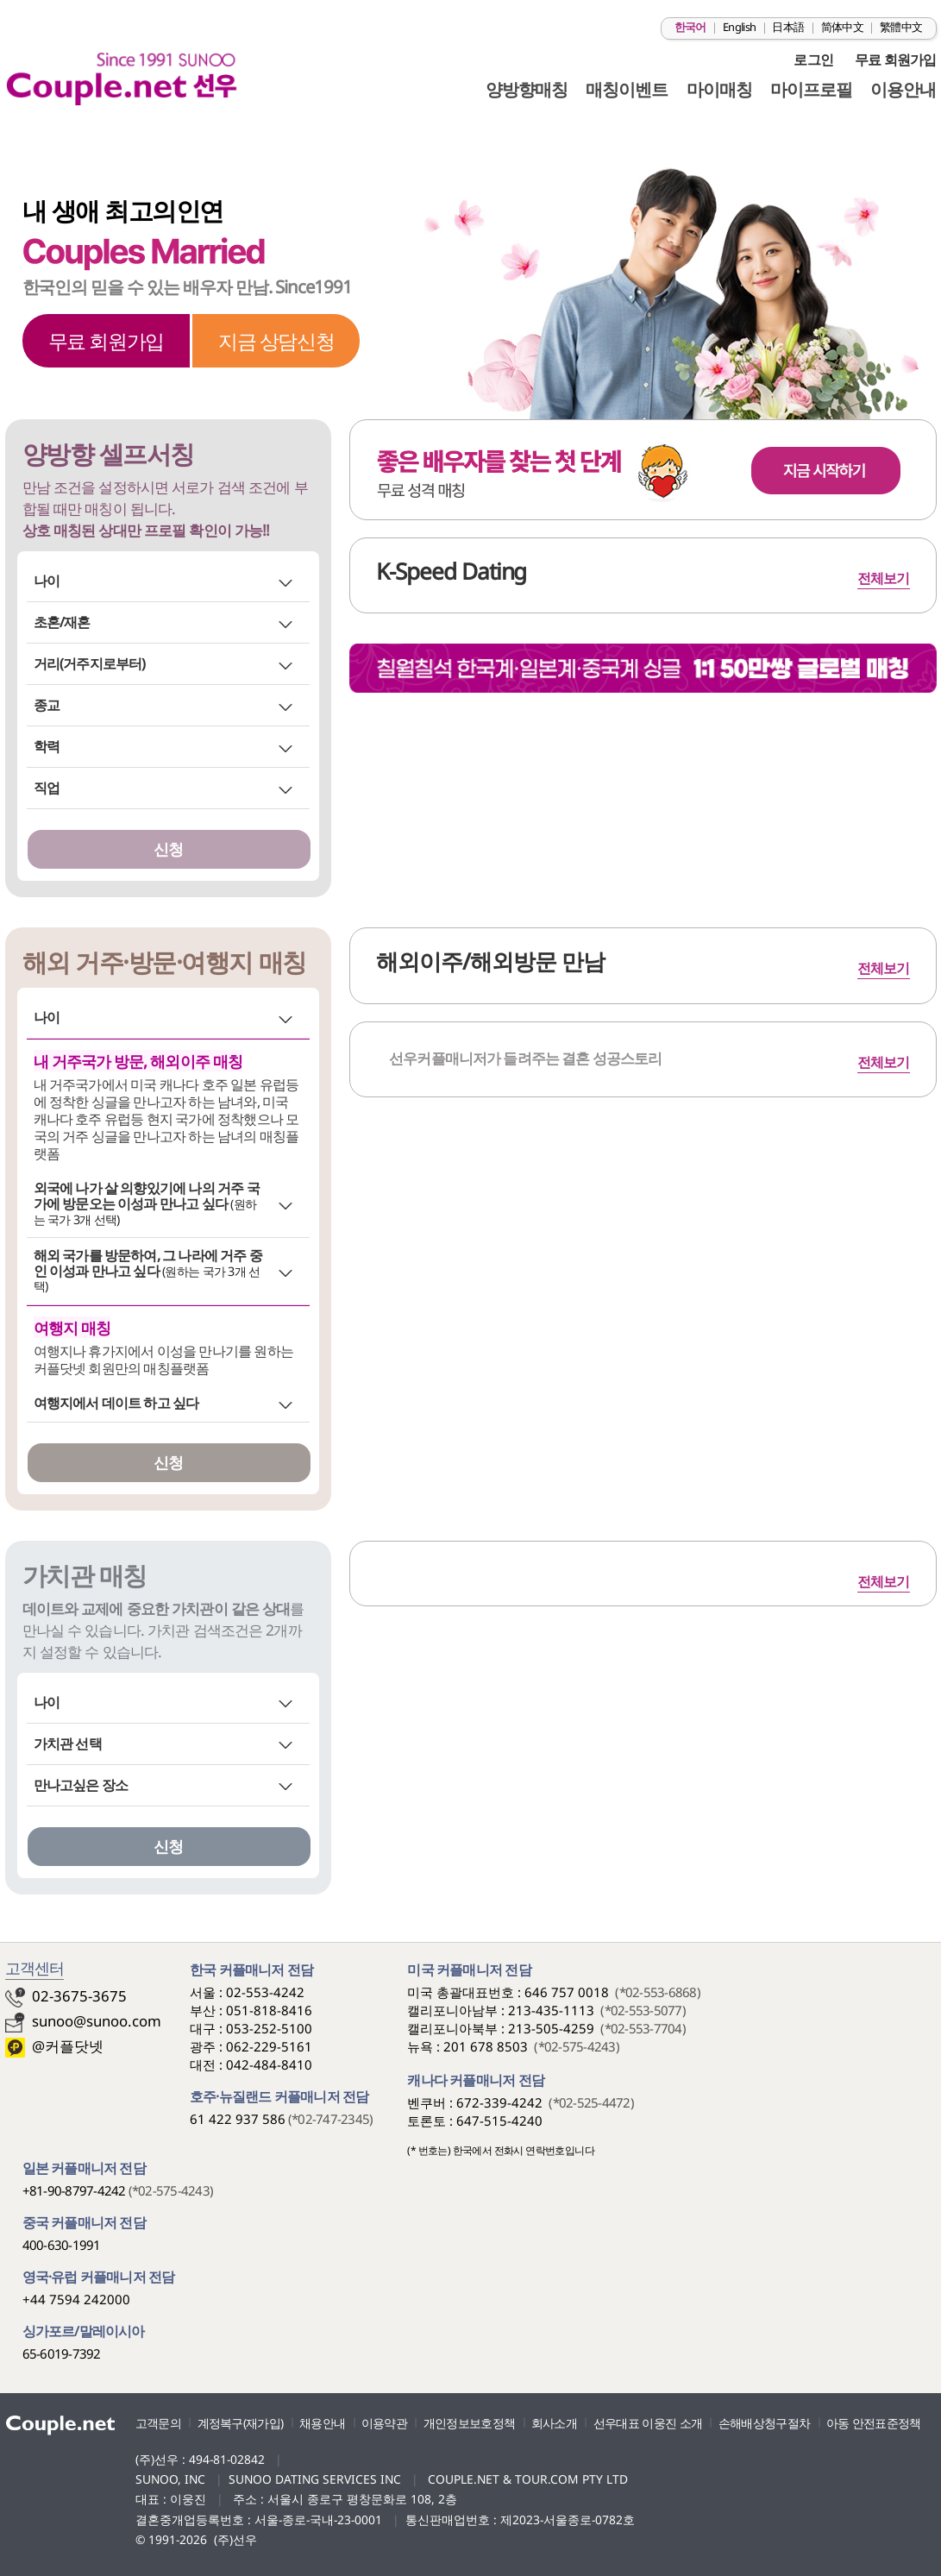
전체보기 (883, 1061)
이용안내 (903, 89)
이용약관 (384, 2423)
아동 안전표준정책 (873, 2423)
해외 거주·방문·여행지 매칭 (164, 962)
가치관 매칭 (84, 1575)
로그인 (813, 59)
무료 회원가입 (895, 59)
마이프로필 (811, 89)
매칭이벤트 (627, 89)
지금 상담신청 (276, 341)
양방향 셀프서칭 (108, 454)
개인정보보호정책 (469, 2423)
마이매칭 (719, 89)
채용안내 (322, 2423)
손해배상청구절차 (764, 2423)
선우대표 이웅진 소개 (647, 2423)
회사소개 (554, 2423)
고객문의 (158, 2423)
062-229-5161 (269, 2046)
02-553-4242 (265, 1992)
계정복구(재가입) (241, 2423)
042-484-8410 (269, 2064)
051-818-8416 (269, 2010)
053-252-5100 (269, 2028)
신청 (168, 849)
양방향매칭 (527, 89)
